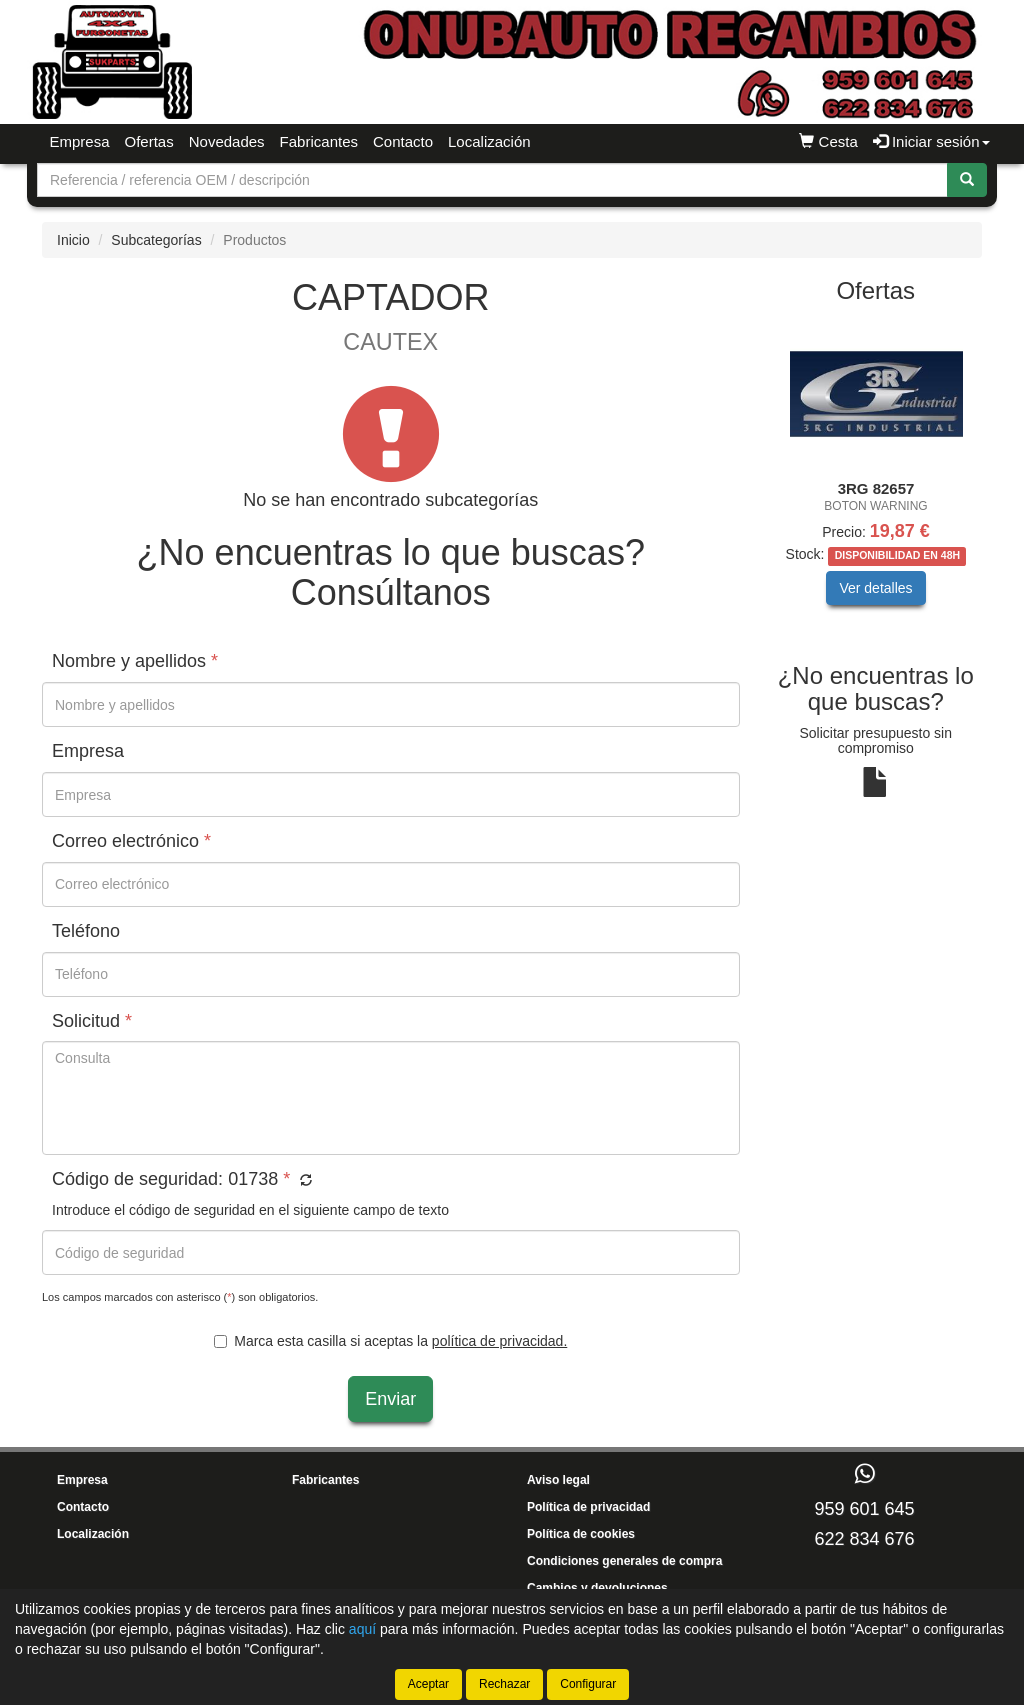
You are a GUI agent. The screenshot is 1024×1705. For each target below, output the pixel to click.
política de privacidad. (499, 1341)
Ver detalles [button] (875, 588)
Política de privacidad (588, 1507)
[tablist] (876, 476)
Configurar (588, 1684)
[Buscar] (967, 180)
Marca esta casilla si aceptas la (390, 1341)
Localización (489, 141)
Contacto (403, 141)
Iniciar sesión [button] (931, 141)
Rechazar (504, 1684)
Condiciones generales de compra (624, 1561)
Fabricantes (319, 141)
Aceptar (428, 1684)
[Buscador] (492, 180)
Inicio (73, 240)
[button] (303, 1181)
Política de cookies (581, 1534)
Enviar (390, 1399)
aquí (362, 1629)
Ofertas (149, 141)
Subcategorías (156, 240)
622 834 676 (864, 1539)
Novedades (227, 141)
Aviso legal (558, 1480)
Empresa (80, 141)
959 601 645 (864, 1509)
